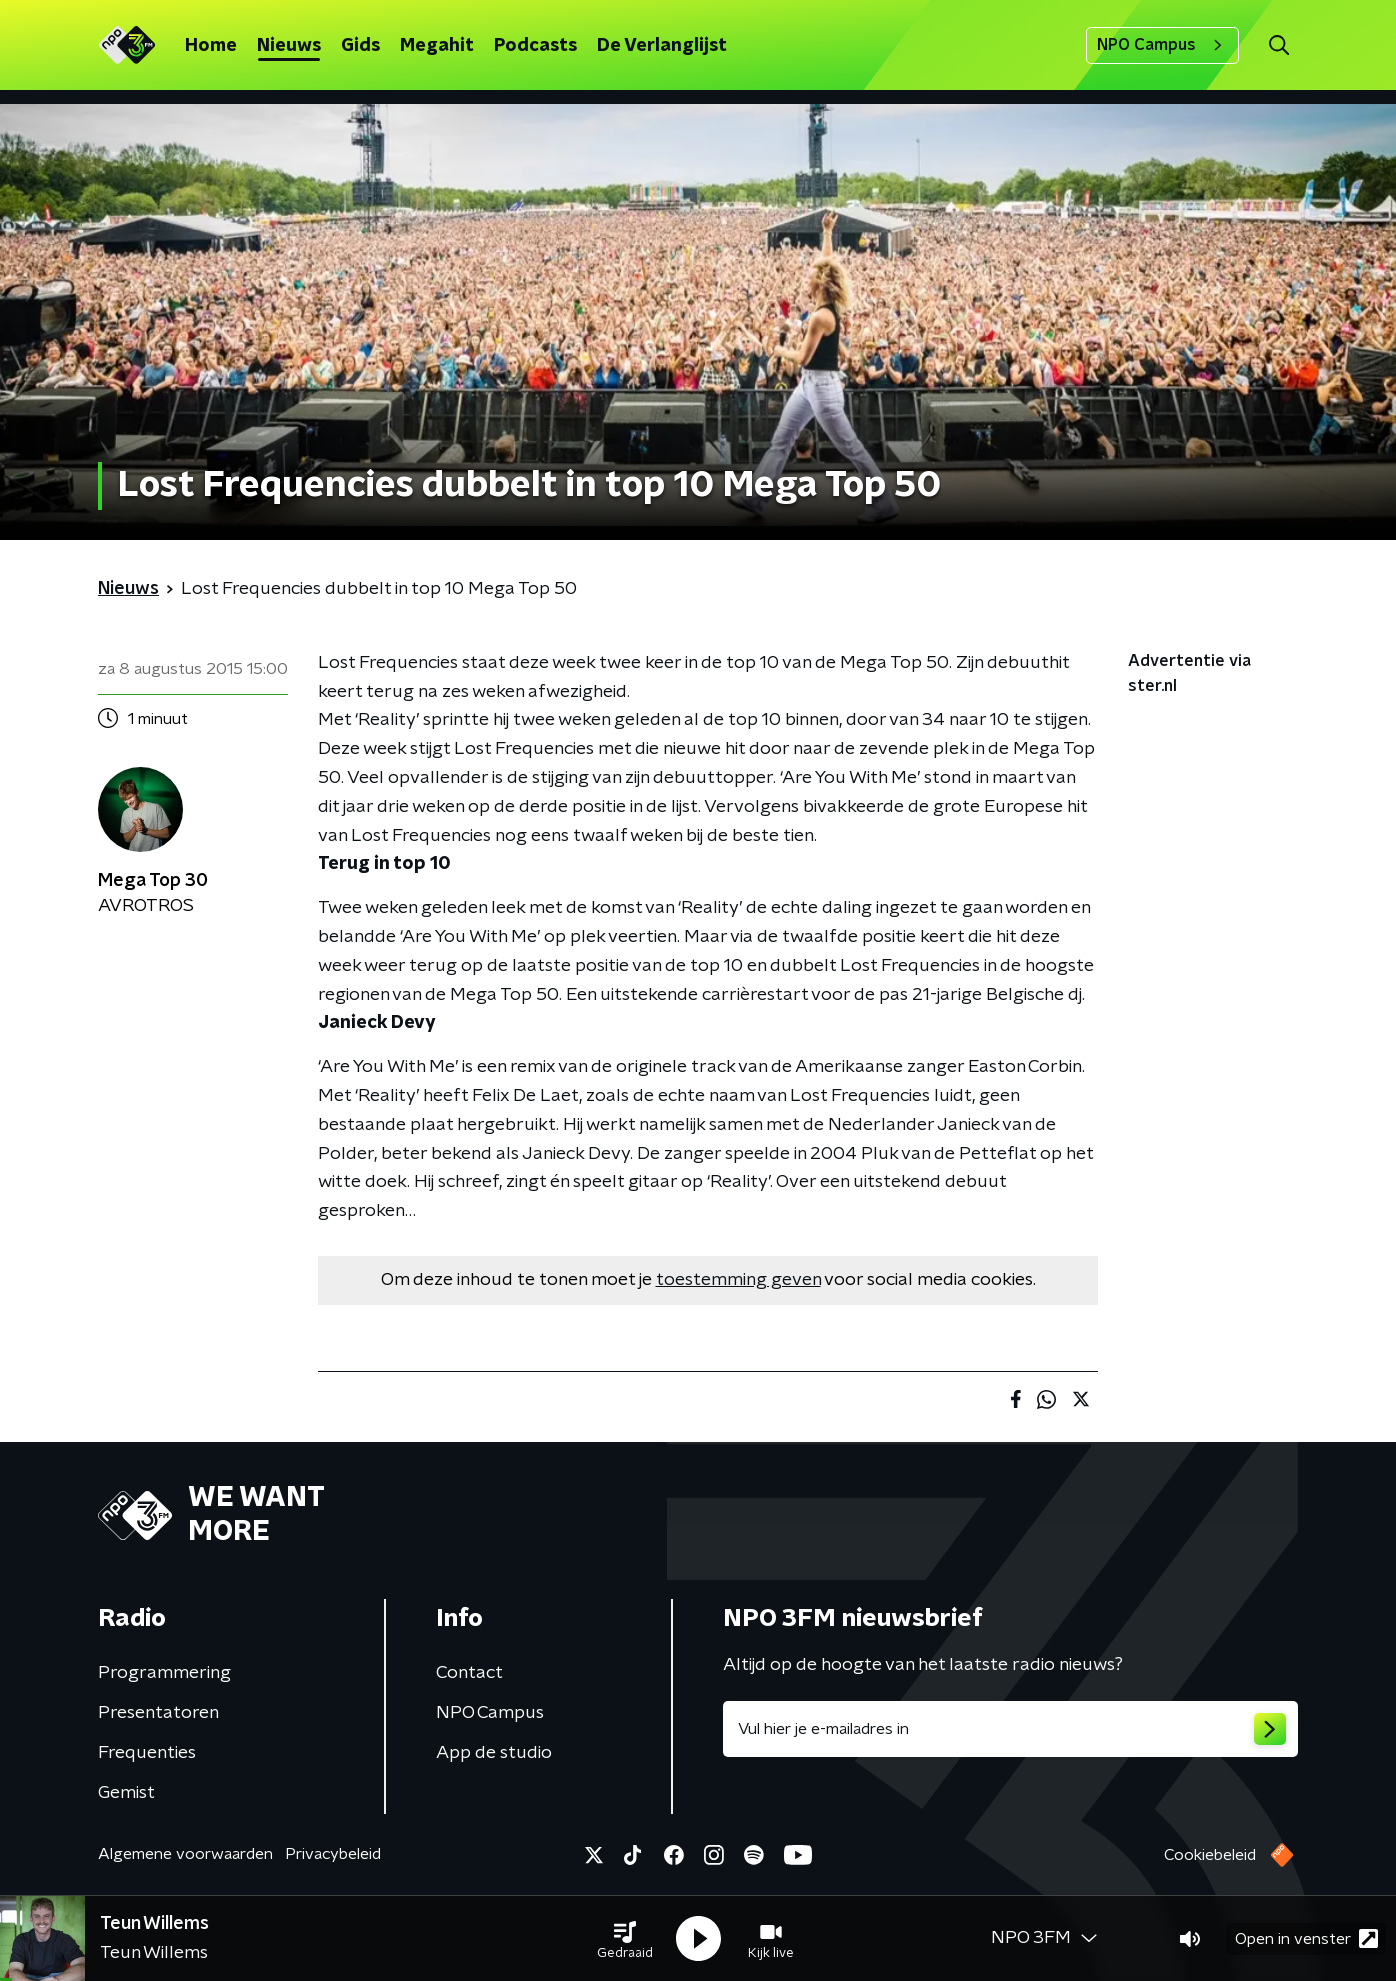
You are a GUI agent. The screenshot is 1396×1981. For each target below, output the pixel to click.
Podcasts (535, 46)
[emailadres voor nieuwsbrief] (1010, 1729)
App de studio (494, 1753)
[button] (625, 1939)
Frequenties (147, 1753)
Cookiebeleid (1210, 1855)
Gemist (126, 1793)
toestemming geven (738, 1280)
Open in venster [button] (1306, 1938)
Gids (360, 46)
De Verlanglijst (662, 46)
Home (211, 46)
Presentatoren (158, 1713)
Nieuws (289, 46)
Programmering (164, 1673)
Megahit (437, 46)
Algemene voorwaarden (185, 1854)
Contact (469, 1673)
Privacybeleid (333, 1854)
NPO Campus (1162, 45)
